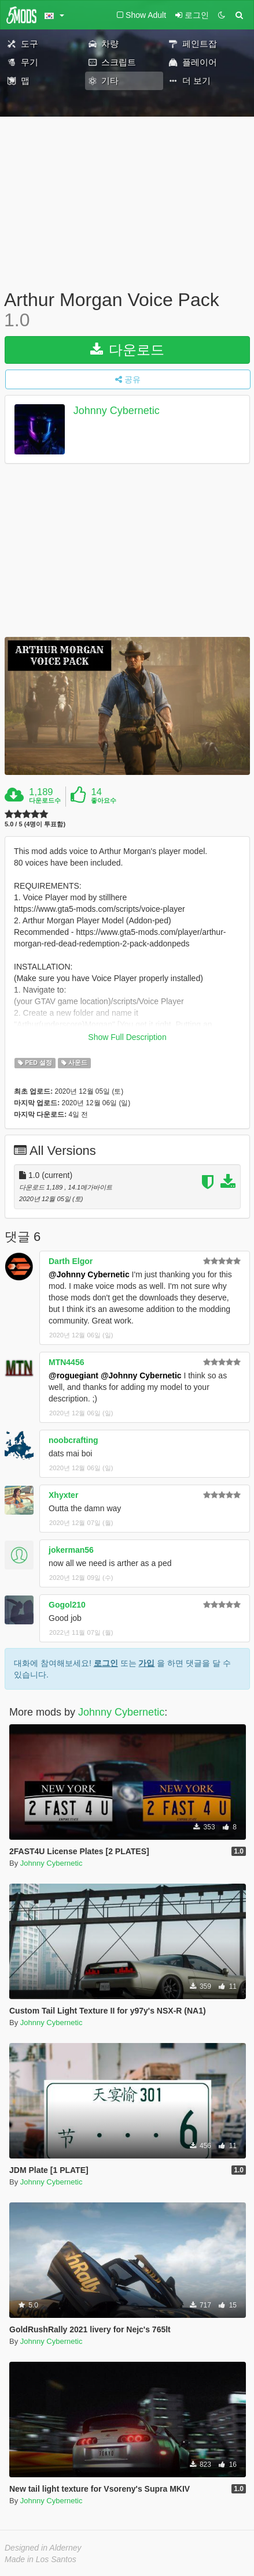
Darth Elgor (71, 1261)
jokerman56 (71, 1549)
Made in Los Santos (40, 2559)
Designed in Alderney (43, 2547)
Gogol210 (67, 1604)
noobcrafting (73, 1440)
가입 (146, 1663)
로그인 (106, 1663)
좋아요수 (103, 800)
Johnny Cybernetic (116, 411)
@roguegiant (73, 1375)
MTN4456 (66, 1362)
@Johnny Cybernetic (89, 1274)
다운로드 (127, 349)
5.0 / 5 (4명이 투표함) (35, 824)
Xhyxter (63, 1495)
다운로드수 (45, 800)
